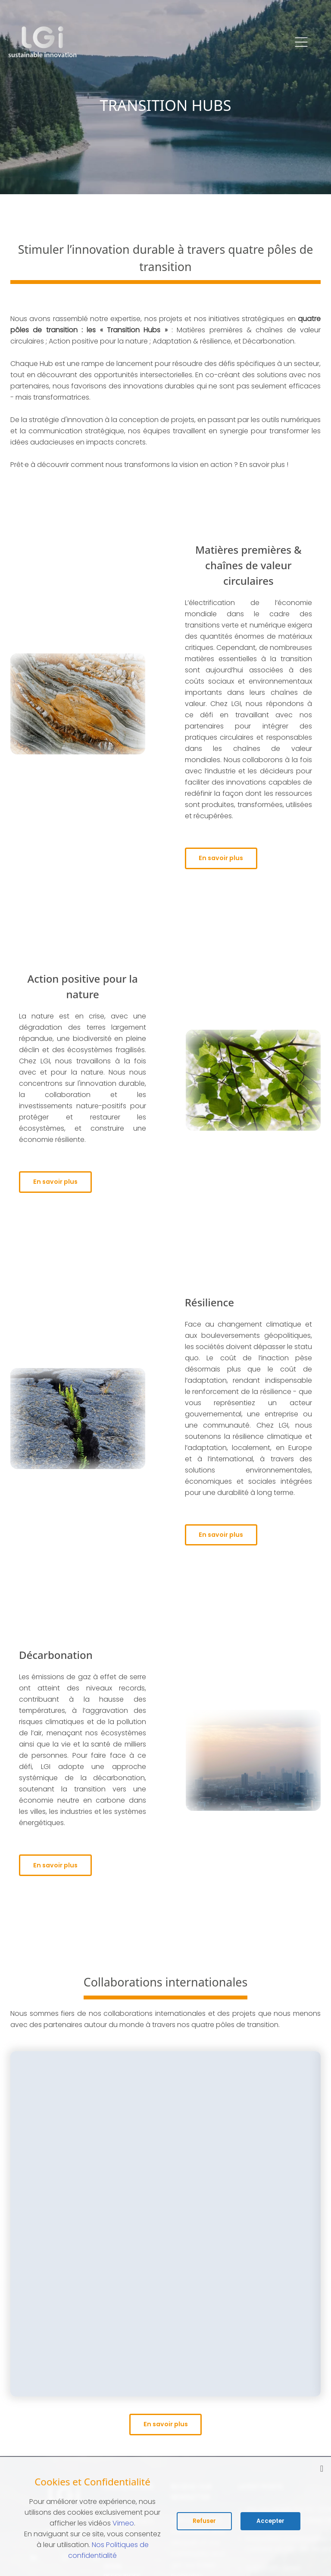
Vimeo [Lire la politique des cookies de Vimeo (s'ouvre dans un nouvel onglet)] (123, 2523)
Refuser (204, 2521)
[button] (301, 42)
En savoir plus (227, 858)
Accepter (270, 2521)
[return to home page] (43, 42)
